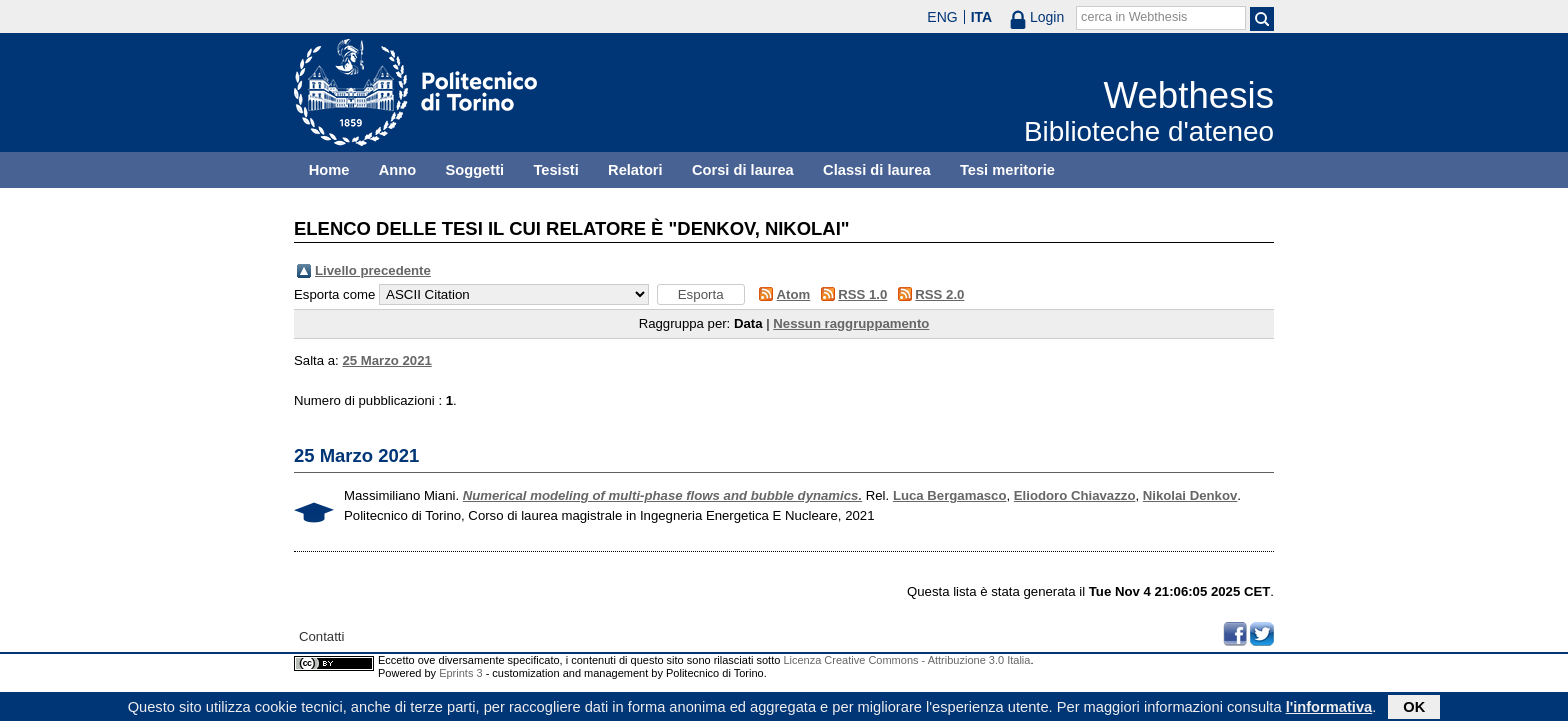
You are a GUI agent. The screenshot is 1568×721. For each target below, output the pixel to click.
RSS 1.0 (862, 294)
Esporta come (334, 294)
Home (329, 170)
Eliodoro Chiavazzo (1075, 495)
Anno (397, 170)
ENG (942, 17)
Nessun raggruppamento (851, 323)
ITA (982, 17)
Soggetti (474, 170)
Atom (794, 294)
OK (1414, 708)
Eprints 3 (460, 673)
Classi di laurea (877, 170)
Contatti (321, 636)
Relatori (635, 170)
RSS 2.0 (939, 294)
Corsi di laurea (743, 170)
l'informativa (1329, 708)
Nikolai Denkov (1190, 495)
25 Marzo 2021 (386, 360)
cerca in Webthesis (1134, 17)
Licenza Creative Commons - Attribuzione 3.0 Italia (906, 660)
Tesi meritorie (1007, 170)
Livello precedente (373, 270)
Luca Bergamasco (950, 495)
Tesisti (555, 170)
